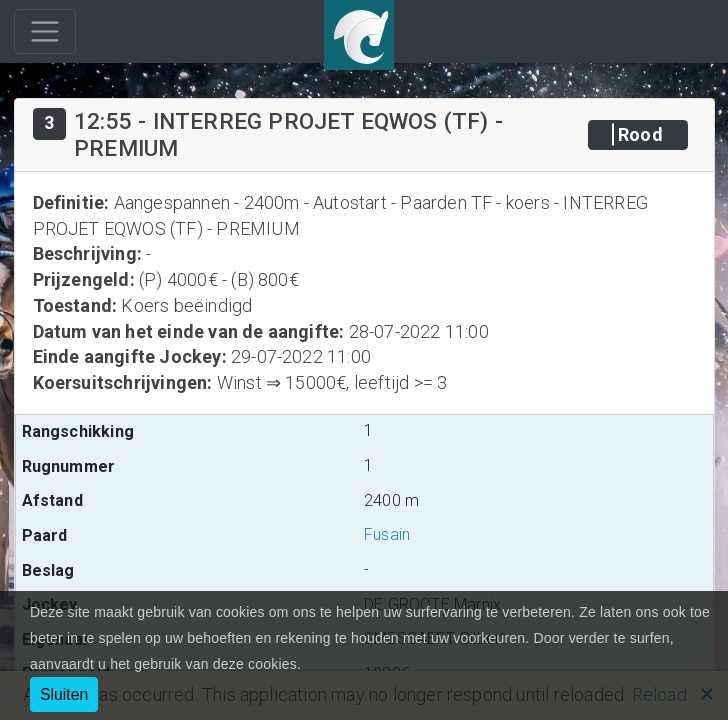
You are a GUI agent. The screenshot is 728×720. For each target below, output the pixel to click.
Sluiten (64, 694)
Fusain (387, 534)
